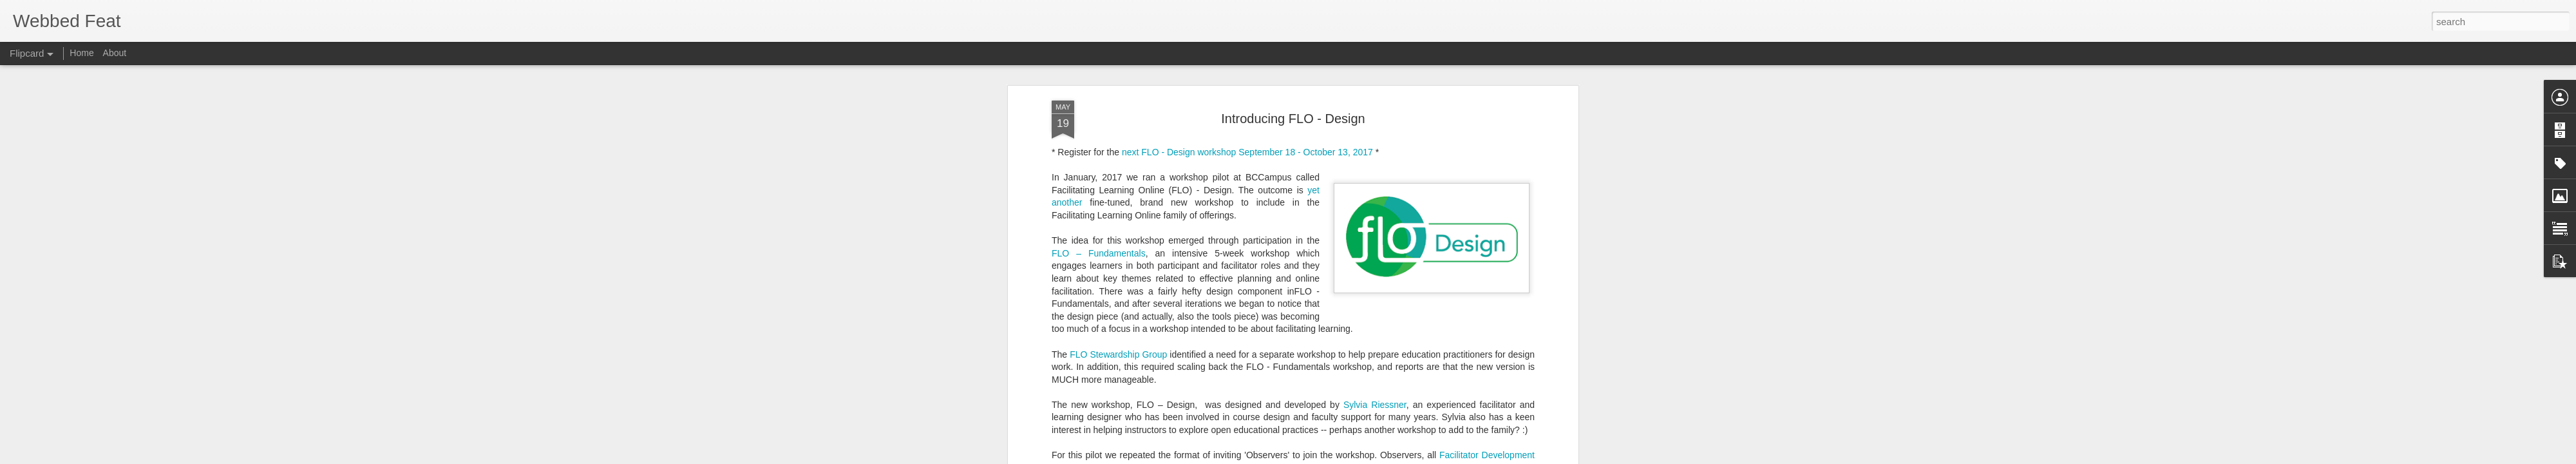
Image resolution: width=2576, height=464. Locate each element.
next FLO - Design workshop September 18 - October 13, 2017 (1247, 82)
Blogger (1411, 457)
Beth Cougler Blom (1108, 441)
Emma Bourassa (1103, 428)
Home (81, 53)
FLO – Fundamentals (1099, 184)
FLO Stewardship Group (1118, 284)
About (115, 53)
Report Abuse (1448, 457)
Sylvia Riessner (1374, 335)
